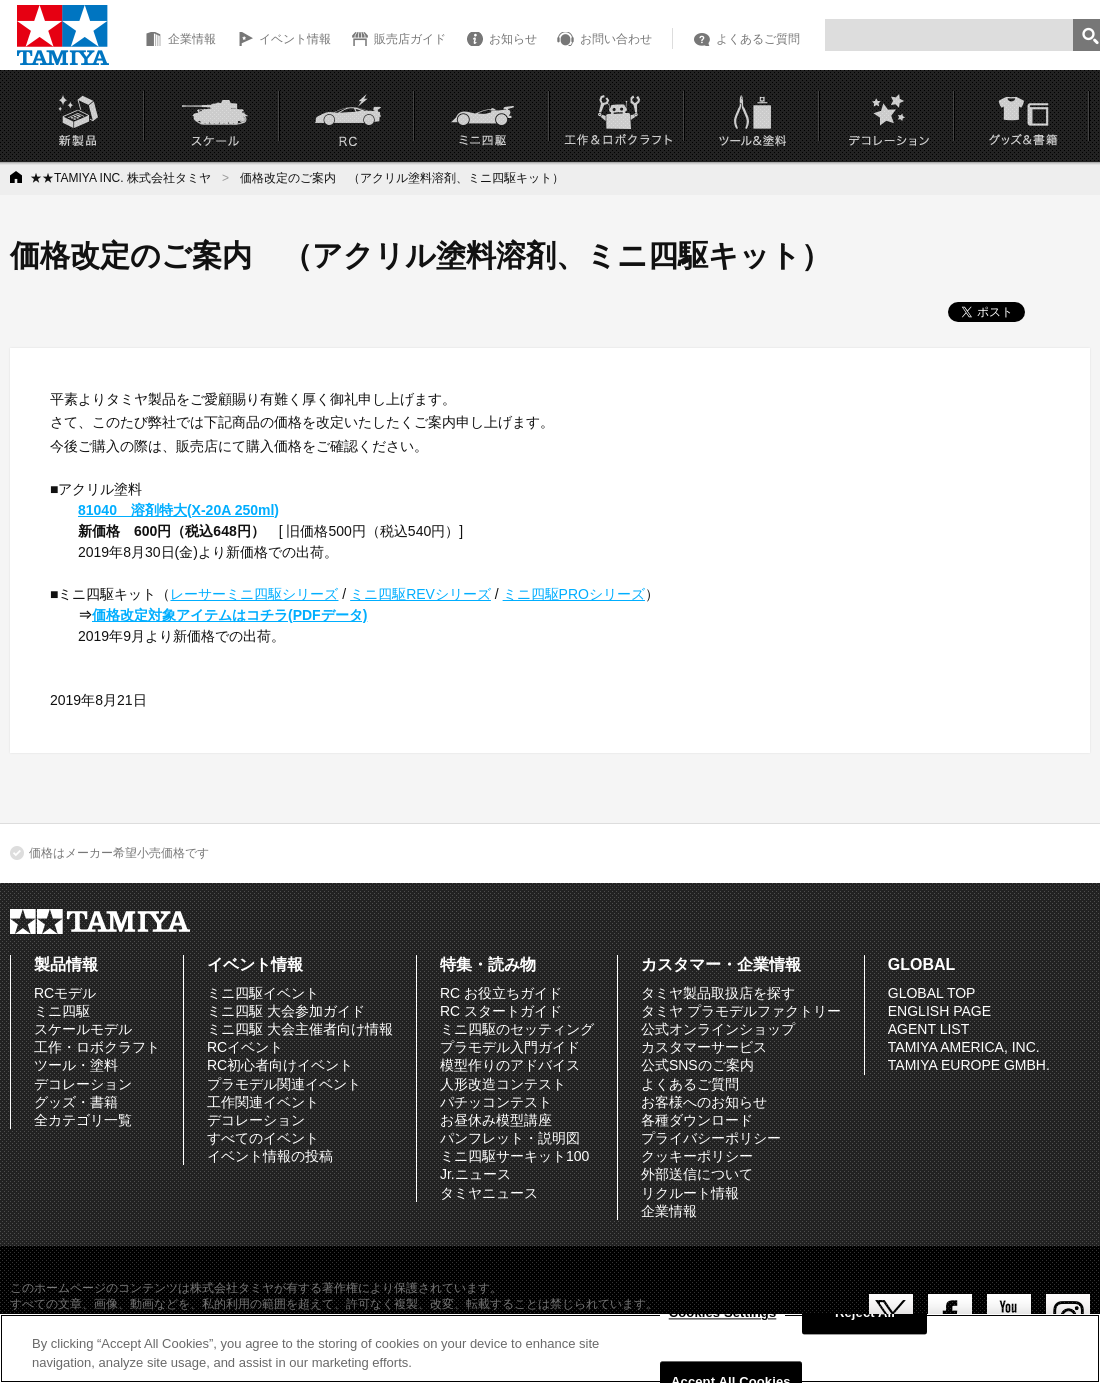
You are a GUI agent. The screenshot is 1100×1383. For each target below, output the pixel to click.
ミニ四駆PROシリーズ (574, 594)
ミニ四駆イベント (263, 993)
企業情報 (192, 39)
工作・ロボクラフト (97, 1047)
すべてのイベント (263, 1138)
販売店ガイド (410, 39)
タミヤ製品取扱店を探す (718, 993)
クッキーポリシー (697, 1156)
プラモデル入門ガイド (510, 1047)
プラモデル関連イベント (284, 1084)
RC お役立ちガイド (501, 993)
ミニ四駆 (62, 1011)
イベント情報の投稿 (270, 1156)
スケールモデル (83, 1029)
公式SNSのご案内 (697, 1065)
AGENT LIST (928, 1029)
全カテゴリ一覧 (83, 1120)
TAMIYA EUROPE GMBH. (969, 1065)
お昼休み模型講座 (496, 1120)
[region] (550, 1348)
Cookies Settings (723, 1313)
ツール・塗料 (76, 1065)
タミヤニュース (489, 1193)
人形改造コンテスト (503, 1084)
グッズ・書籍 (76, 1102)
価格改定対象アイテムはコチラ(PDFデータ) (229, 615)
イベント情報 (295, 39)
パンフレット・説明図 (510, 1138)
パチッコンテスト (496, 1102)
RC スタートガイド (501, 1011)
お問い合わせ (616, 39)
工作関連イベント (263, 1102)
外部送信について (697, 1174)
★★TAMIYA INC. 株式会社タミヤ (120, 178)
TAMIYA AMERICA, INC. (964, 1047)
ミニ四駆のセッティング (517, 1029)
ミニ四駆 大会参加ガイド (286, 1011)
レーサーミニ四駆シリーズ (254, 594)
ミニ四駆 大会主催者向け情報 (300, 1029)
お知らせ (513, 39)
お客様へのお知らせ (704, 1102)
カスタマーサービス (704, 1047)
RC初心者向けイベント (280, 1065)
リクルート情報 (690, 1193)
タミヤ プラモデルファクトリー (741, 1011)
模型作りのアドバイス (510, 1065)
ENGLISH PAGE (939, 1011)
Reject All (865, 1313)
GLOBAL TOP (932, 993)
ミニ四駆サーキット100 (514, 1156)
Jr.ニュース (475, 1174)
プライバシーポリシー (711, 1138)
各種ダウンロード (697, 1120)
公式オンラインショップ (718, 1029)
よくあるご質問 (758, 39)
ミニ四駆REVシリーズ (420, 594)
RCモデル (65, 993)
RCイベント (245, 1047)
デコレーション (83, 1084)
